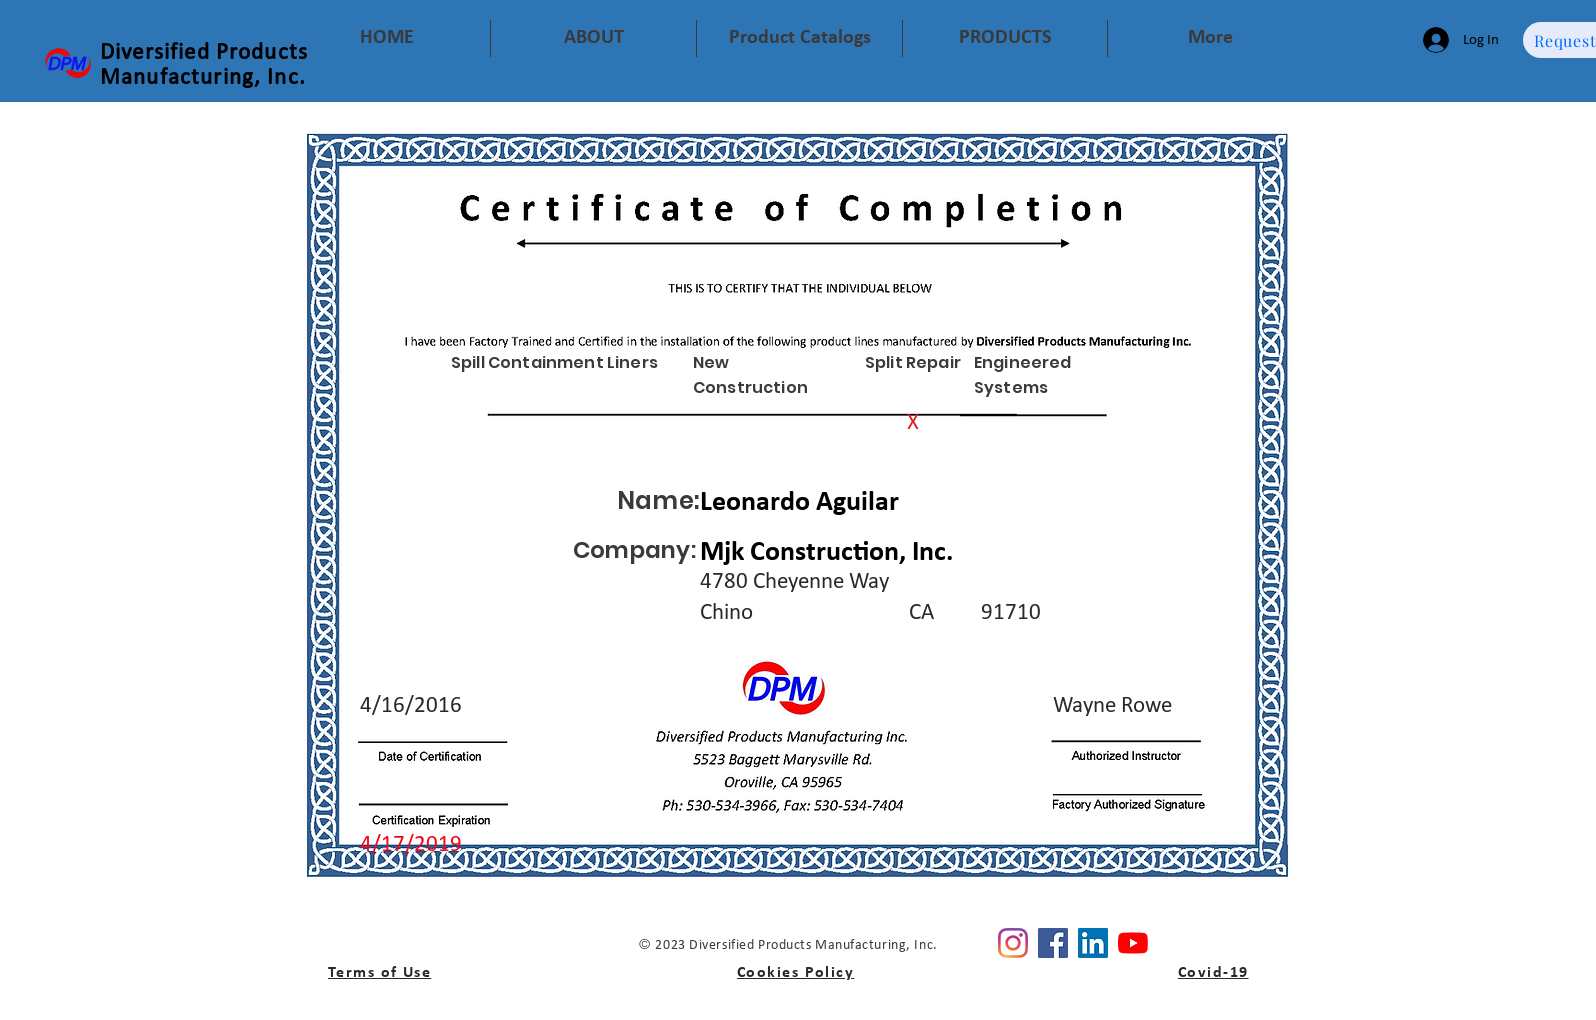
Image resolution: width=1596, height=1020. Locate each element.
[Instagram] (1013, 943)
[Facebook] (1053, 943)
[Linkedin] (1093, 943)
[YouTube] (1133, 943)
